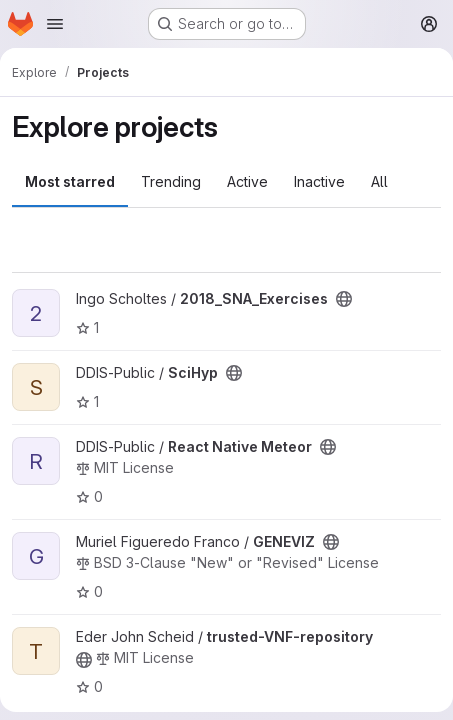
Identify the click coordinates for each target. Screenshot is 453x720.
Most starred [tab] (70, 181)
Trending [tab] (171, 181)
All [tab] (379, 181)
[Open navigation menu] (55, 24)
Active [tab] (247, 181)
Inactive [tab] (319, 181)
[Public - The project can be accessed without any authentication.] (344, 299)
